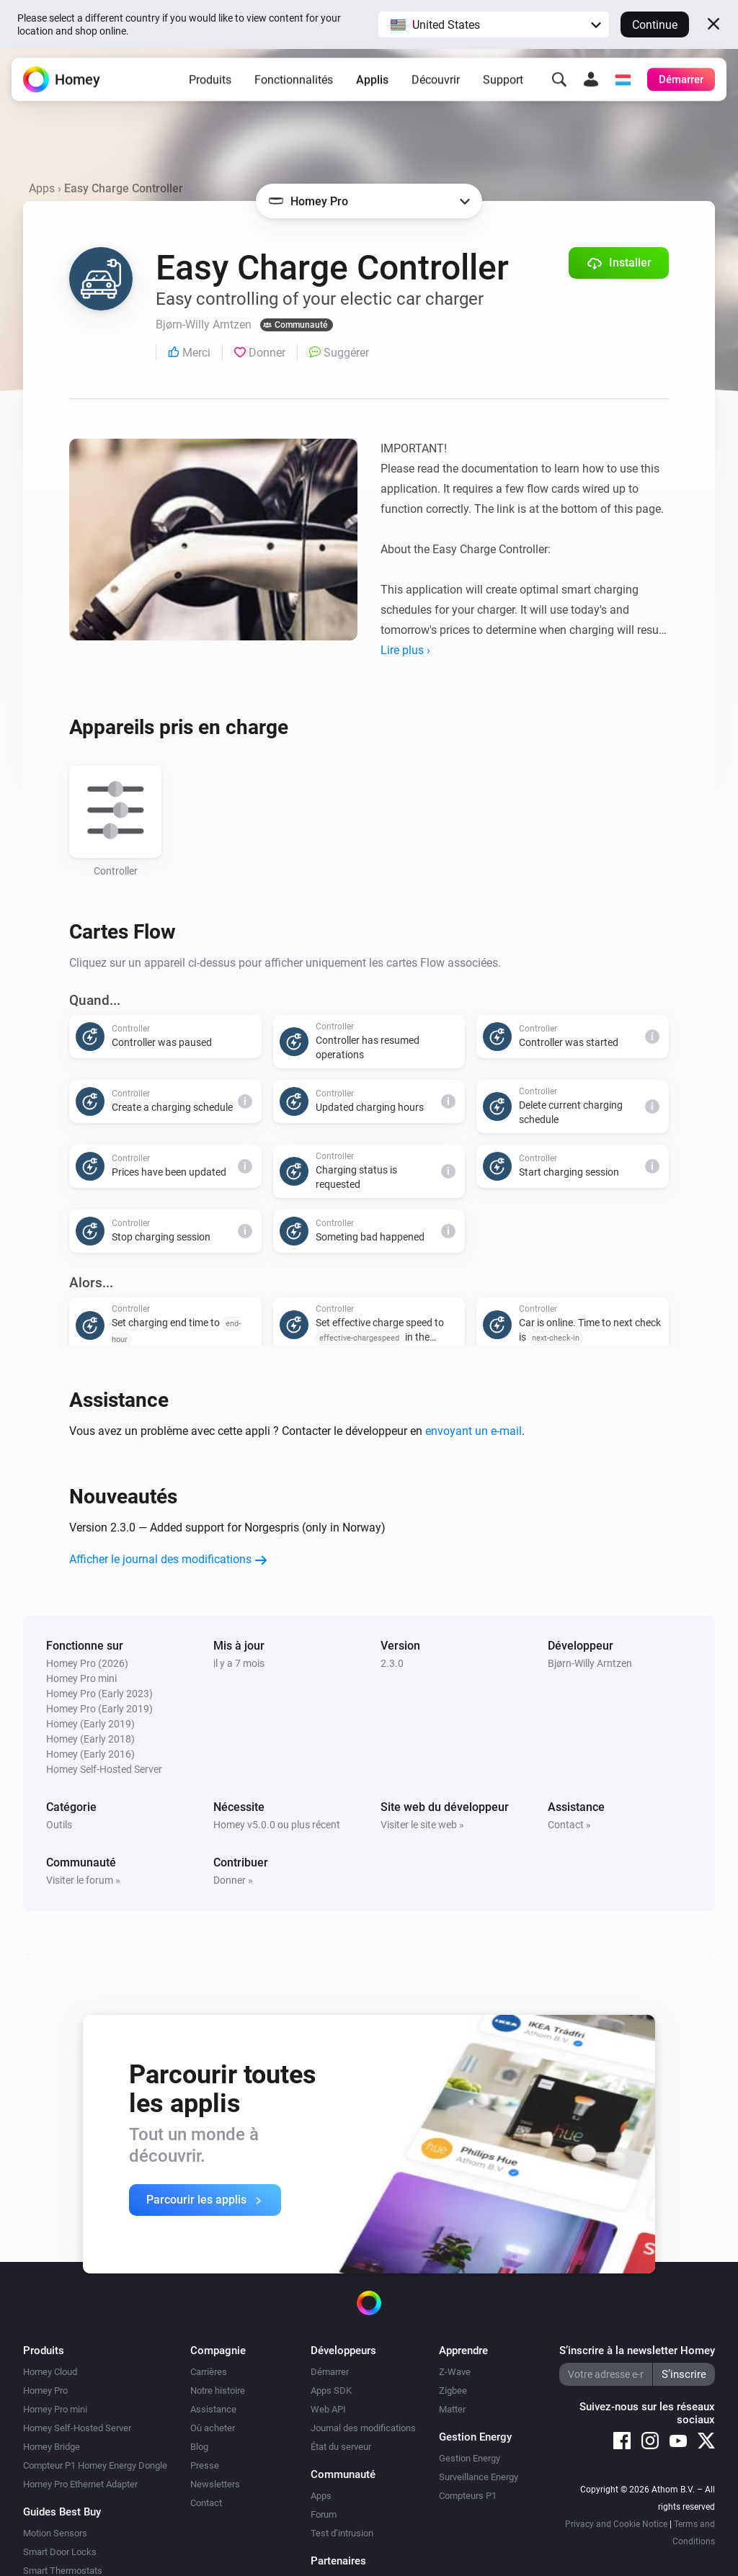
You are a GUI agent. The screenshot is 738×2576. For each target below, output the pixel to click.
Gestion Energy (469, 2458)
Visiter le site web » (422, 1824)
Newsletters (215, 2484)
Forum (324, 2514)
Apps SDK (331, 2390)
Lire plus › (405, 650)
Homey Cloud (50, 2371)
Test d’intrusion (342, 2533)
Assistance (213, 2409)
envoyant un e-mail (473, 1431)
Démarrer (330, 2371)
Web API (328, 2409)
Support (503, 82)
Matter (452, 2409)
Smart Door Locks (60, 2551)
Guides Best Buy (62, 2511)
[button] (493, 24)
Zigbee (453, 2390)
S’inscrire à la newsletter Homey (637, 2350)
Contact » (569, 1824)
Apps (42, 188)
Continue (654, 25)
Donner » (233, 1880)
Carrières (208, 2371)
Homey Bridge (51, 2446)
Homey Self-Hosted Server (77, 2428)
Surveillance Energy (478, 2477)
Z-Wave (455, 2371)
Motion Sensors (55, 2533)
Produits (210, 82)
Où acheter (212, 2428)
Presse (204, 2465)
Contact (206, 2502)
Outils (59, 1824)
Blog (199, 2446)
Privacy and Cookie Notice (616, 2524)
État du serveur (341, 2446)
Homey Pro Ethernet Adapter (80, 2484)
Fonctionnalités (293, 82)
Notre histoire (217, 2390)
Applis (372, 82)
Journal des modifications (363, 2428)
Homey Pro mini (55, 2409)
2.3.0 (392, 1663)
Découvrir (436, 82)
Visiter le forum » (83, 1880)
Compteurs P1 (468, 2495)
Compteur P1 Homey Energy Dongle (95, 2465)
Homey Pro (45, 2390)
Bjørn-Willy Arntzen (590, 1663)
